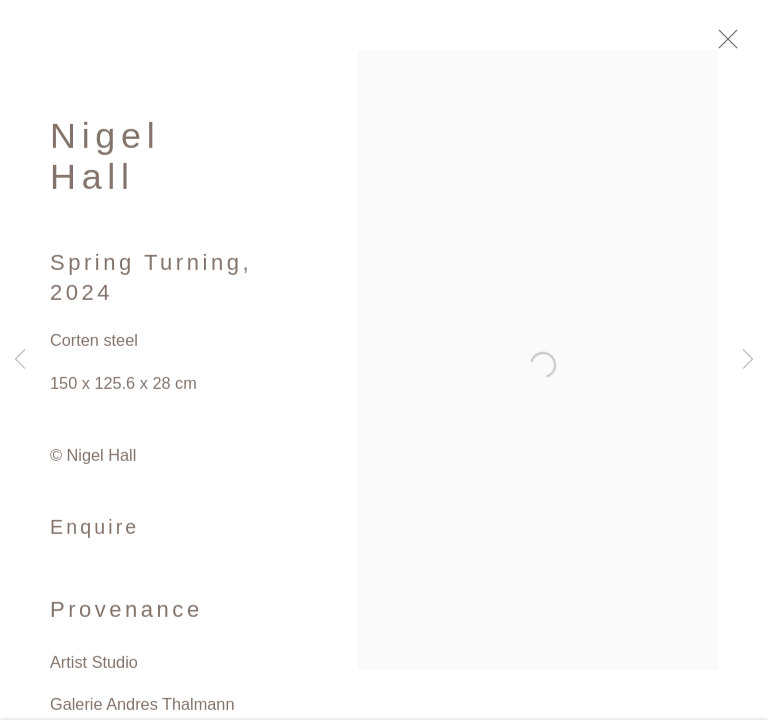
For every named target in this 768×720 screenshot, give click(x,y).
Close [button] (732, 45)
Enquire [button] (94, 532)
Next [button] (748, 360)
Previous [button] (20, 360)
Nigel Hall (105, 160)
